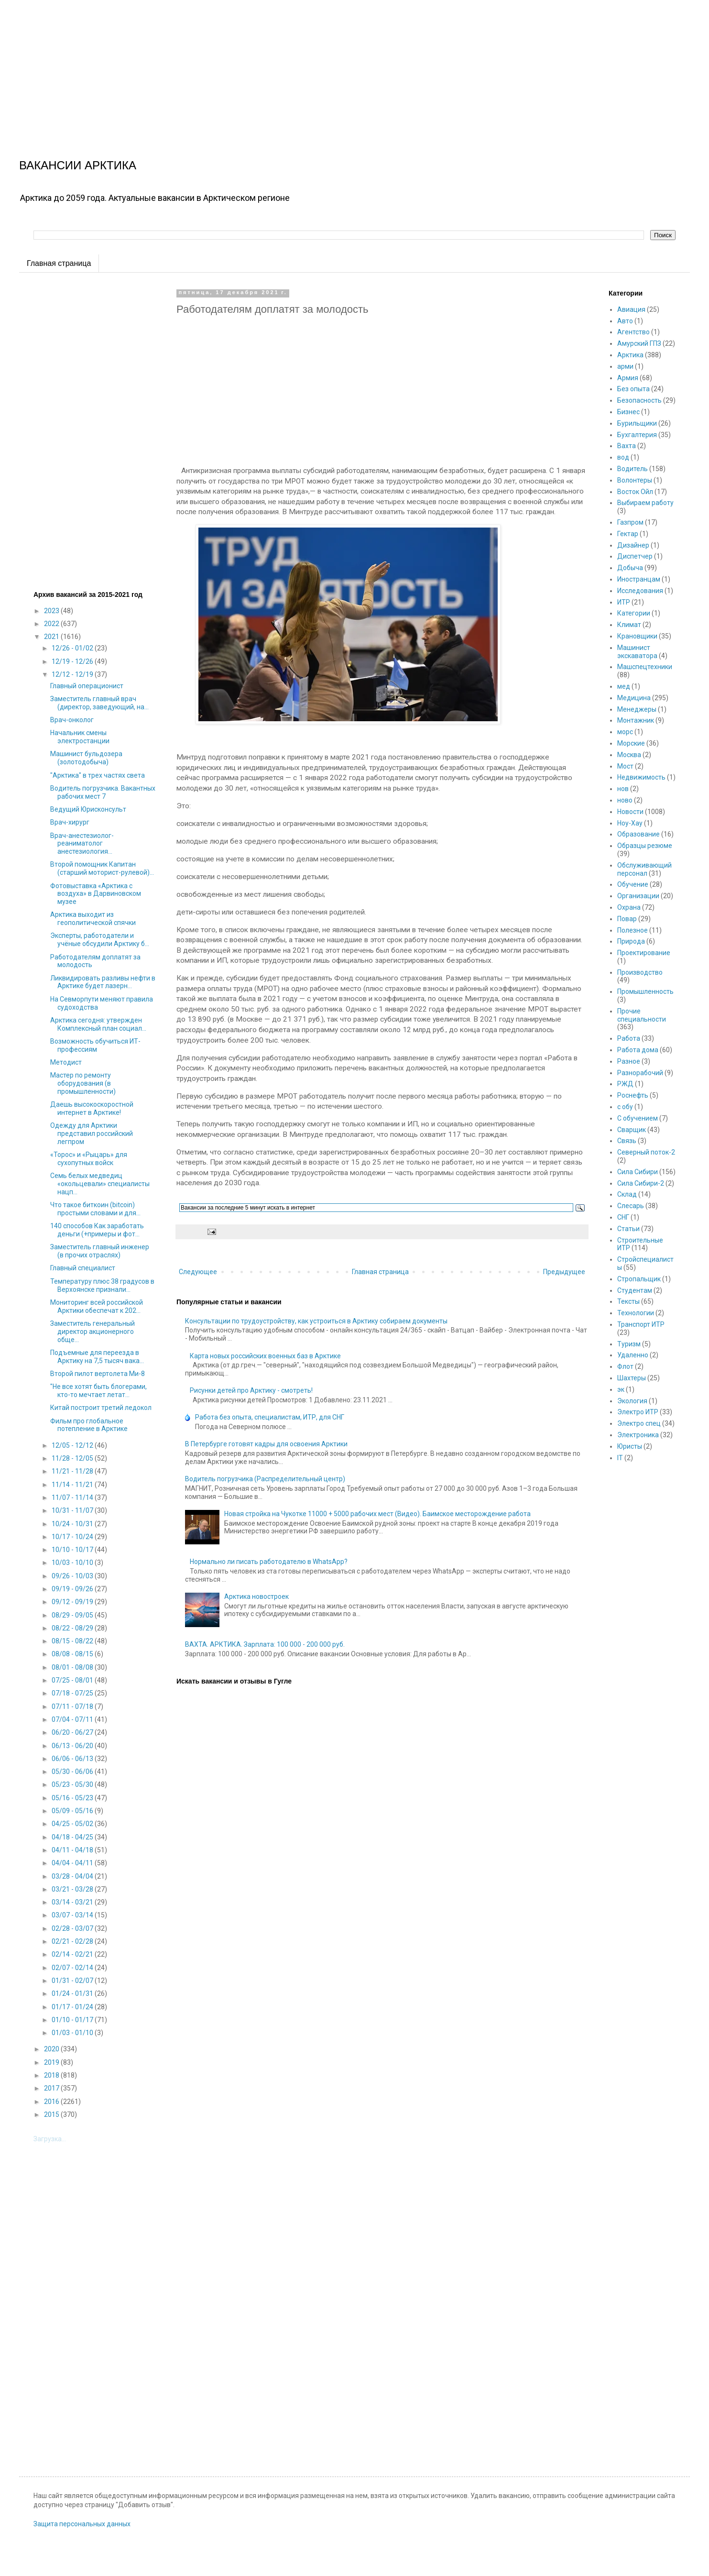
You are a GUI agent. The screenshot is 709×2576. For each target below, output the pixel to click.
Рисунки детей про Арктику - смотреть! (251, 1390)
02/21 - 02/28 (73, 1941)
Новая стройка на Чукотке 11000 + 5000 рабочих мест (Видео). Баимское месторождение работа (377, 1514)
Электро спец (639, 1423)
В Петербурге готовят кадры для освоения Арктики (266, 1444)
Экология (632, 1401)
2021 (52, 636)
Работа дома (637, 1050)
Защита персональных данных (82, 2524)
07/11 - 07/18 (73, 1706)
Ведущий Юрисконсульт (88, 809)
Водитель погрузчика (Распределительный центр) (265, 1479)
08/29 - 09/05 (73, 1615)
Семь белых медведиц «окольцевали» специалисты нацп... (100, 1184)
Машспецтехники (644, 667)
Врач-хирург (69, 822)
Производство (640, 972)
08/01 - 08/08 (73, 1667)
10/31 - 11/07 (73, 1510)
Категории (633, 613)
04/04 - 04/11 (73, 1863)
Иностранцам (638, 579)
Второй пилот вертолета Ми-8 (97, 1373)
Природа (631, 941)
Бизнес (628, 412)
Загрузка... (49, 2139)
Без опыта (633, 389)
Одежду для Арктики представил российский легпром (91, 1133)
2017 (52, 2088)
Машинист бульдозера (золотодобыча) (86, 758)
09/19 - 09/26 (73, 1589)
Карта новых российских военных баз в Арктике (265, 1356)
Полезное (632, 930)
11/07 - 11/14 (73, 1497)
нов (623, 789)
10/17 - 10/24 (73, 1537)
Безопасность (639, 400)
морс (625, 732)
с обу (625, 1107)
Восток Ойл (635, 491)
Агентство (633, 332)
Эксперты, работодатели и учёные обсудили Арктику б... (99, 939)
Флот (625, 1366)
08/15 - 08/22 (73, 1641)
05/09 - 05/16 (73, 1811)
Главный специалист (82, 1268)
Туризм (629, 1344)
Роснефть (632, 1095)
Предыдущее (564, 1272)
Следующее (198, 1272)
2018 (52, 2075)
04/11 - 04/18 (73, 1850)
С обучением (637, 1118)
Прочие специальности (641, 1015)
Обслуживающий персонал (644, 869)
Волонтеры (634, 480)
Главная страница (59, 263)
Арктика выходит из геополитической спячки (93, 918)
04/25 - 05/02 (73, 1823)
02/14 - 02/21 (73, 1954)
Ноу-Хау (630, 823)
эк (620, 1389)
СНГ (623, 1217)
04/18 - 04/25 (73, 1837)
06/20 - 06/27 (73, 1732)
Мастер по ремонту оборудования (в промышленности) (83, 1083)
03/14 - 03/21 (73, 1902)
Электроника (638, 1435)
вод (623, 457)
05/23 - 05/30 (73, 1784)
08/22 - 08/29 (73, 1628)
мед (623, 686)
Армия (627, 378)
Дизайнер (633, 545)
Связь (626, 1141)
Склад (627, 1194)
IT (620, 1458)
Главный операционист (86, 686)
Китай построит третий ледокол (101, 1407)
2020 (52, 2049)
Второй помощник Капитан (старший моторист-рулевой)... (102, 868)
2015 (52, 2114)
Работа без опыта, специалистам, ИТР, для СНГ (269, 1417)
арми (625, 366)
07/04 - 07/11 (73, 1719)
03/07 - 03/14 (73, 1915)
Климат (629, 624)
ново (625, 800)
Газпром (630, 522)
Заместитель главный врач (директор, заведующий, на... (99, 703)
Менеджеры (636, 709)
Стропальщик (639, 1279)
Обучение (632, 884)
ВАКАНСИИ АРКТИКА (77, 165)
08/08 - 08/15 (73, 1654)
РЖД (625, 1084)
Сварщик (631, 1130)
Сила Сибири (637, 1172)
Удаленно (632, 1355)
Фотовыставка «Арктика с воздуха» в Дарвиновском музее (95, 894)
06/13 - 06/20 (73, 1746)
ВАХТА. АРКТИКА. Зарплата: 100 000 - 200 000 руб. (265, 1644)
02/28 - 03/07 (73, 1928)
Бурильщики (637, 423)
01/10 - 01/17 (73, 2020)
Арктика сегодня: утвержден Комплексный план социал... (98, 1024)
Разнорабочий (640, 1073)
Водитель (632, 469)
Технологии (635, 1313)
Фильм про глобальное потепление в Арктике (89, 1425)
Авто (625, 321)
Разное (628, 1061)
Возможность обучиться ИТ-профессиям (95, 1045)
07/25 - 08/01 (73, 1680)
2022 (52, 623)
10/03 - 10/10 (73, 1562)
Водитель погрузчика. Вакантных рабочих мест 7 (102, 792)
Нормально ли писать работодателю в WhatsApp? (269, 1561)
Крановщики (637, 636)
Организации (638, 896)
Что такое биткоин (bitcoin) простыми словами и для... (95, 1209)
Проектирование (643, 953)
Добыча (630, 568)
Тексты (628, 1301)
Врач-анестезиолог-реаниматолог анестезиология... (82, 844)
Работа (628, 1038)
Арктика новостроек (256, 1596)
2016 (52, 2101)
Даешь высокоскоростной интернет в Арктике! (91, 1108)
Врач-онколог (72, 720)
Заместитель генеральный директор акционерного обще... (92, 1331)
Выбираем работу (645, 502)
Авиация (631, 309)
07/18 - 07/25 (73, 1693)
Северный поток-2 (646, 1152)
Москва (629, 755)
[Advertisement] (287, 67)
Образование (638, 834)
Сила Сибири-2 (640, 1183)
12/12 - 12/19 (73, 674)
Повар (627, 919)
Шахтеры (631, 1378)
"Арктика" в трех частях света (97, 775)
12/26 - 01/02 (73, 648)
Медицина (634, 698)
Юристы (629, 1446)
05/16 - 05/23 (73, 1798)
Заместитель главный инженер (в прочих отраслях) (99, 1251)
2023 (52, 611)
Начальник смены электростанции (79, 737)
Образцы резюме (644, 845)
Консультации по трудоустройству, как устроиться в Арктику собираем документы (316, 1321)
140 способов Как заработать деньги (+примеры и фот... (97, 1230)
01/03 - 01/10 (73, 2033)
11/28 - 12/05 (73, 1458)
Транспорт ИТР (641, 1324)
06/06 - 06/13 (73, 1758)
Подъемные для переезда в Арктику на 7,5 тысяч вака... (97, 1357)
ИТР (623, 602)
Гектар (627, 534)
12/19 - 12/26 (73, 661)
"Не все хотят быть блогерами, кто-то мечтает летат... (98, 1390)
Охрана (629, 907)
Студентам (634, 1290)
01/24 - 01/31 (73, 1993)
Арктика (630, 355)
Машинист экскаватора (637, 652)
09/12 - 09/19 (73, 1602)
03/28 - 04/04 (73, 1876)
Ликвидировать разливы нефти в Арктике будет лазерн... (102, 982)
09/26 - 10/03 (73, 1576)
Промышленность (645, 991)
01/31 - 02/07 (73, 1980)
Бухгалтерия (637, 435)
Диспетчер (635, 556)
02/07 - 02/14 (73, 1967)
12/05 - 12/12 (73, 1445)
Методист (66, 1062)
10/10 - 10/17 (73, 1549)
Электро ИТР (637, 1412)
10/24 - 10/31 (73, 1524)
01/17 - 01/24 (73, 2007)
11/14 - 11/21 (73, 1484)
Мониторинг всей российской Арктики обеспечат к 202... (96, 1306)
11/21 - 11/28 (73, 1471)
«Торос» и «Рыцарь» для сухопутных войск (88, 1159)
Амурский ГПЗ (639, 343)
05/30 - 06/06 (73, 1771)
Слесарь (630, 1206)
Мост (625, 766)
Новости (630, 811)
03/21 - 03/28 (73, 1889)
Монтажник (635, 720)
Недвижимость (641, 777)
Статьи (628, 1229)
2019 (52, 2062)
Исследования (640, 590)
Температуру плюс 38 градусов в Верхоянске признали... (102, 1285)
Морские (631, 743)
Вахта (626, 446)
